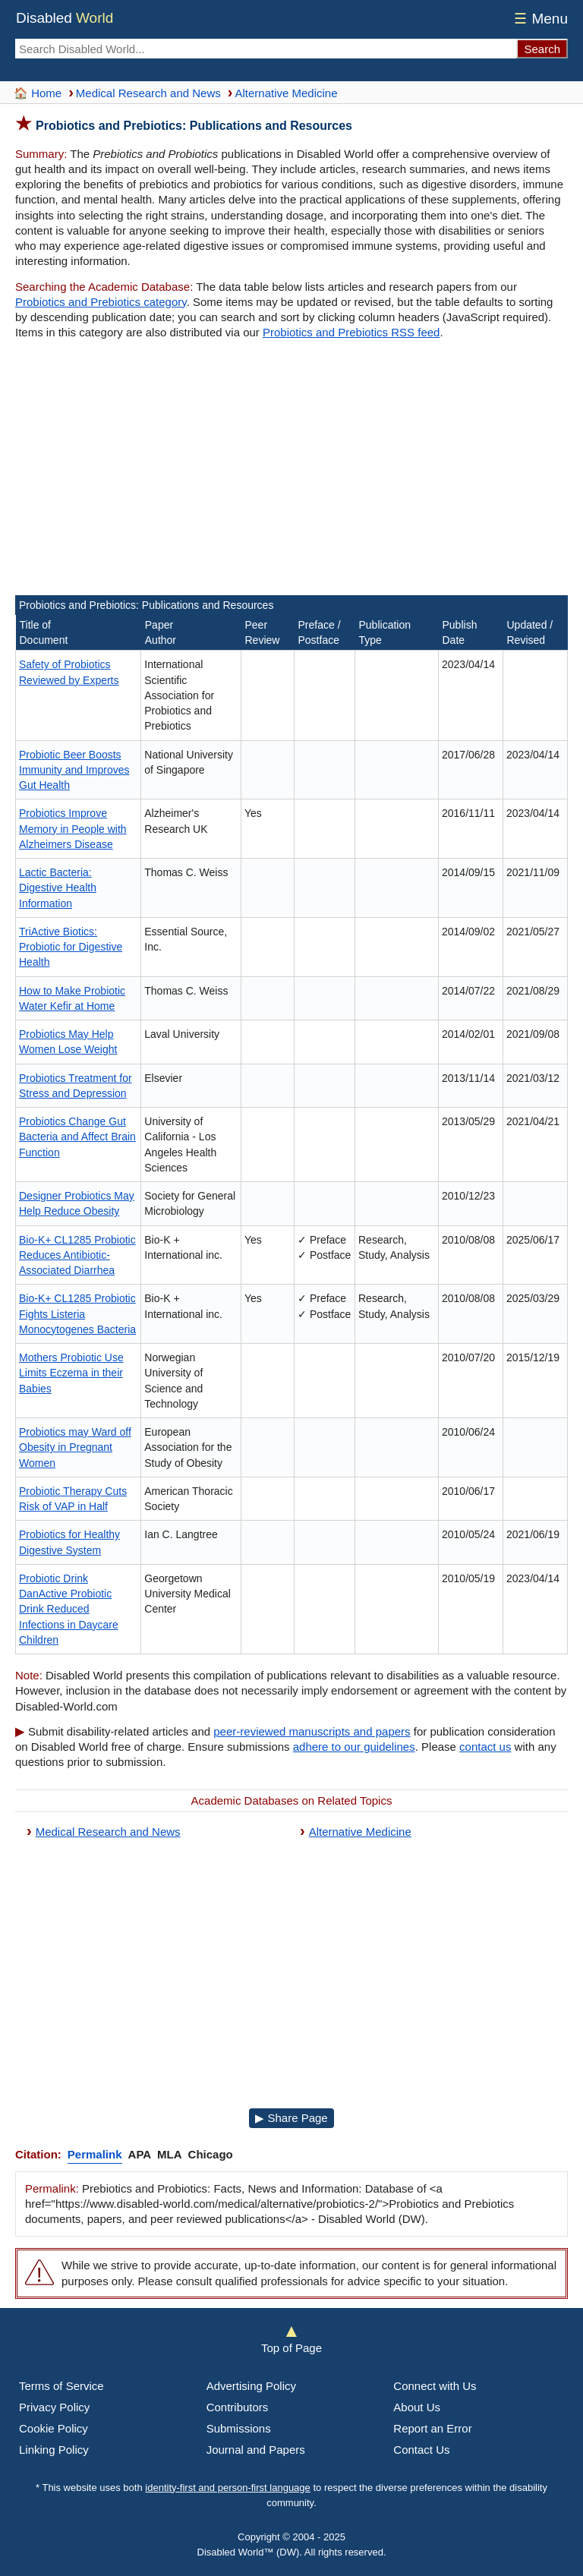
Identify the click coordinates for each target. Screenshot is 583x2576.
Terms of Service (61, 2385)
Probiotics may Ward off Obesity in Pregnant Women (75, 1447)
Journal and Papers (255, 2449)
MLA (169, 2154)
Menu (538, 18)
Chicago (210, 2154)
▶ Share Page (291, 2117)
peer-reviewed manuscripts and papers (311, 1731)
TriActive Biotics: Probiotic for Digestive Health (70, 947)
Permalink (95, 2154)
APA (140, 2154)
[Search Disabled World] (265, 48)
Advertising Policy (251, 2385)
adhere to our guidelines (354, 1746)
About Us (416, 2407)
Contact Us (421, 2449)
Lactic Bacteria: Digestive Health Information (57, 888)
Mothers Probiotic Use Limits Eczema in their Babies (71, 1373)
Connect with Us (434, 2385)
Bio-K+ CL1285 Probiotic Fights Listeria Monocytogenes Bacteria (77, 1313)
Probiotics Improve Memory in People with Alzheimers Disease (73, 828)
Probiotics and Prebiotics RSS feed (351, 332)
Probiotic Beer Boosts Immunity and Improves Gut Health (74, 770)
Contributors (237, 2407)
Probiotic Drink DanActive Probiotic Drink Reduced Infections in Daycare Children (68, 1609)
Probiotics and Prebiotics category (101, 301)
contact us (485, 1746)
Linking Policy (54, 2449)
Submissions (238, 2428)
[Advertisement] (291, 470)
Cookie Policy (53, 2428)
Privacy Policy (54, 2407)
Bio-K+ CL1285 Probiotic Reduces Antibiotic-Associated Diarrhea (77, 1255)
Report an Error (432, 2428)
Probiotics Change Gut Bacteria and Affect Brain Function (77, 1137)
